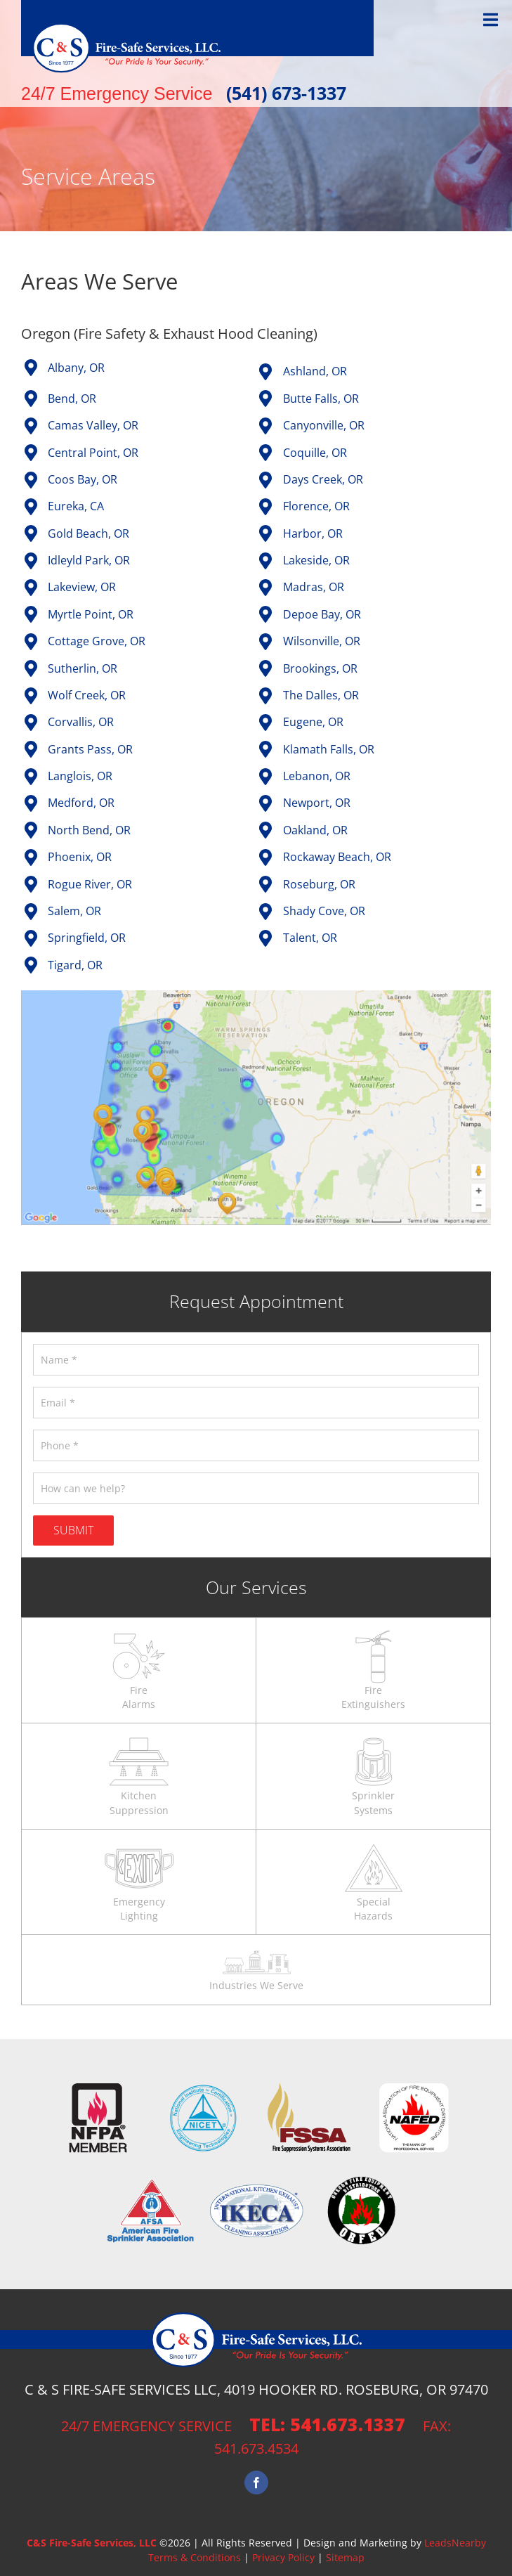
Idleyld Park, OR (89, 560)
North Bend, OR (89, 830)
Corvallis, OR (81, 722)
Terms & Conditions (194, 2557)
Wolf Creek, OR (87, 695)
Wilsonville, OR (321, 641)
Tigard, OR (75, 965)
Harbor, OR (313, 533)
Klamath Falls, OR (328, 749)
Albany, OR (76, 367)
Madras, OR (313, 587)
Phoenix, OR (80, 857)
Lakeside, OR (316, 560)
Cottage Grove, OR (96, 641)
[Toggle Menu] (490, 20)
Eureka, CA (76, 506)
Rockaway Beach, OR (337, 857)
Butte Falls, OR (321, 398)
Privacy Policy (283, 2557)
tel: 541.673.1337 (327, 2424)
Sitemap (345, 2557)
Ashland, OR (315, 371)
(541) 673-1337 (286, 93)
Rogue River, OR (90, 884)
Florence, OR (316, 506)
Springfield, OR (87, 937)
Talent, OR (310, 937)
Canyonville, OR (324, 425)
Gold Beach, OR (88, 533)
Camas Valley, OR (93, 425)
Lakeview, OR (82, 587)
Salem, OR (74, 911)
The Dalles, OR (321, 695)
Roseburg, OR (319, 884)
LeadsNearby (455, 2542)
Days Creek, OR (323, 479)
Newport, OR (316, 802)
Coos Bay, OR (82, 479)
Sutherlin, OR (82, 668)
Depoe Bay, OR (322, 614)
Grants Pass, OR (90, 749)
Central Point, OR (93, 452)
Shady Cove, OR (324, 911)
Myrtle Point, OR (90, 614)
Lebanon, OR (316, 776)
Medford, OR (81, 802)
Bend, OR (72, 398)
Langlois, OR (80, 776)
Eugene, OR (313, 722)
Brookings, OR (320, 668)
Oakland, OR (315, 830)
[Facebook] (256, 2482)
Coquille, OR (315, 452)
